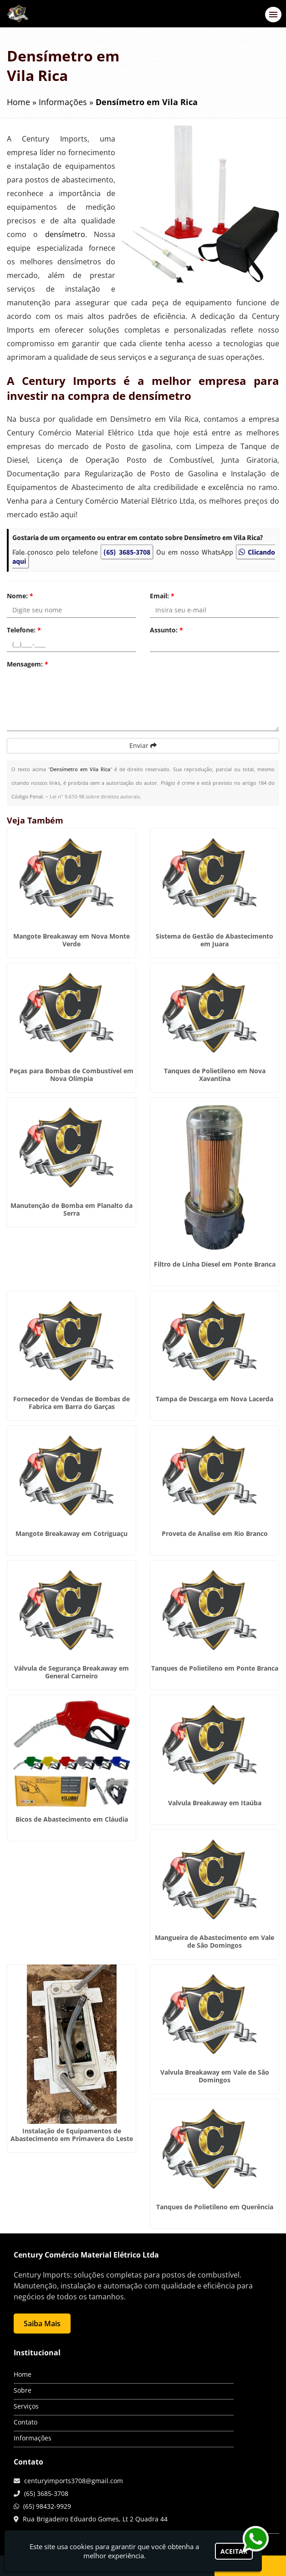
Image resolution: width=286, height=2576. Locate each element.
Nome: (20, 595)
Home (22, 2374)
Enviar (143, 745)
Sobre (22, 2390)
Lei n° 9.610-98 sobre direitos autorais (95, 796)
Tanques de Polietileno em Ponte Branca (214, 1668)
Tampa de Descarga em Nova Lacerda (214, 1398)
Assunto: (166, 630)
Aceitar (233, 2551)
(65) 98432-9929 (47, 2506)
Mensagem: (27, 664)
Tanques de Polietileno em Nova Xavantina (215, 1074)
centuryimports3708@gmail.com (73, 2480)
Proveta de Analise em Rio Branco (215, 1533)
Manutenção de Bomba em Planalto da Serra (71, 1209)
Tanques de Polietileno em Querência (214, 2206)
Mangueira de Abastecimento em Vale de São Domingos (214, 1941)
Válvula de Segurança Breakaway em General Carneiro (71, 1672)
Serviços (26, 2406)
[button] (273, 14)
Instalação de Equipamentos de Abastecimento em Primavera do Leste (71, 2134)
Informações (32, 2438)
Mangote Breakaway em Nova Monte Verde (71, 940)
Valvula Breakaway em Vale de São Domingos (214, 2076)
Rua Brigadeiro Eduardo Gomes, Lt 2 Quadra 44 (95, 2519)
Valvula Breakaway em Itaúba (214, 1802)
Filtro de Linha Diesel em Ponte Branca (215, 1264)
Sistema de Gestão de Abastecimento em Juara (214, 940)
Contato (25, 2422)
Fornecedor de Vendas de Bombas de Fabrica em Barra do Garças (71, 1402)
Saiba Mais (42, 2323)
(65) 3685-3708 (126, 551)
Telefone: (24, 630)
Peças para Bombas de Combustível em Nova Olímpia (71, 1074)
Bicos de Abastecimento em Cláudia (71, 1819)
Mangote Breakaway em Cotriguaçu (71, 1533)
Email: (162, 595)
